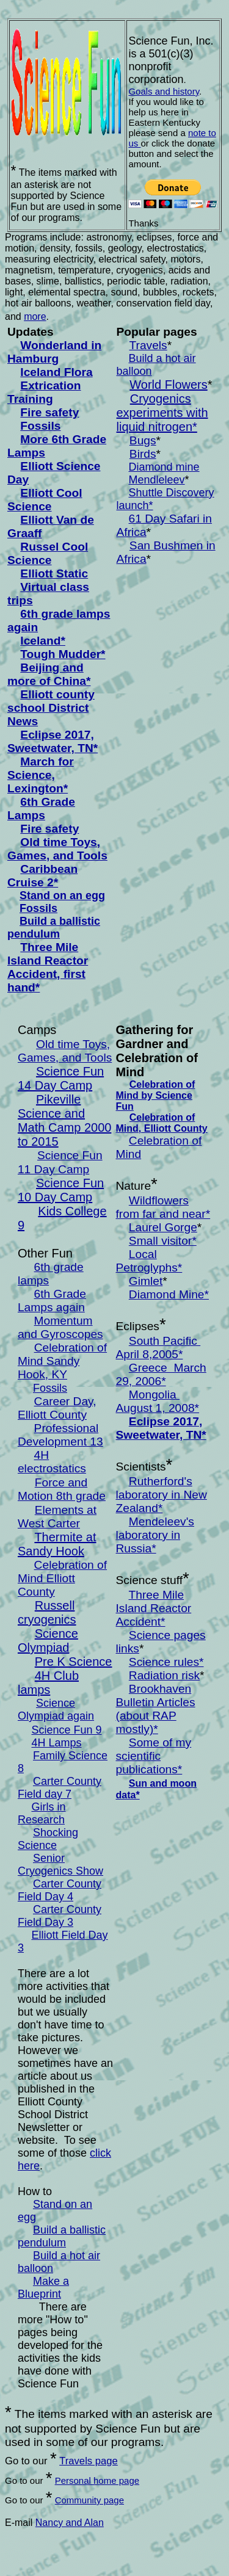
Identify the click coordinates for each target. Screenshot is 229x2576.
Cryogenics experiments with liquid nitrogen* (162, 412)
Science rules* (166, 1661)
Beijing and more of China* (48, 674)
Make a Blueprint (43, 2287)
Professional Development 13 (60, 1435)
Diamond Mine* (169, 1294)
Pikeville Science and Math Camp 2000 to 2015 (64, 1120)
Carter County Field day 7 (59, 1787)
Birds (142, 453)
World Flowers (168, 384)
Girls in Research (42, 1813)
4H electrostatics (52, 1462)
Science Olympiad (48, 1640)
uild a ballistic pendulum (53, 927)
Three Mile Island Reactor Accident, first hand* (47, 967)
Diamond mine (164, 467)
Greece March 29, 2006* (161, 1374)
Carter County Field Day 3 (59, 1915)
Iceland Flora (56, 372)
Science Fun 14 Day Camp (61, 1078)
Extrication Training (44, 392)
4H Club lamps (48, 1682)
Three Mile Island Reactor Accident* (154, 1608)
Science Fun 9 (66, 1730)
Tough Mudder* (62, 654)
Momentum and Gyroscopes (60, 1327)
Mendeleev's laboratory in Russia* (155, 1535)
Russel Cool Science (47, 553)
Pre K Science (73, 1661)
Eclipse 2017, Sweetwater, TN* (52, 741)
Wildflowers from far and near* (163, 1207)
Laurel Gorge (163, 1227)
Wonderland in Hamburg (54, 352)
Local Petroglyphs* (149, 1261)
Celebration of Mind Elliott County (62, 1578)
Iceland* (42, 640)
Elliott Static (54, 573)
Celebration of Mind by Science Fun (155, 1095)
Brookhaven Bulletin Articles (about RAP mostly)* (155, 1708)
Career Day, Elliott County (57, 1408)
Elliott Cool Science (44, 500)
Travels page (88, 2461)
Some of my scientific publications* (154, 1756)
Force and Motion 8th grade (62, 1489)
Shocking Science (48, 1838)
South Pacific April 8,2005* (158, 1347)
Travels (148, 345)
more (35, 316)
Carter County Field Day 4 (59, 1890)
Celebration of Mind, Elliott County (162, 1123)
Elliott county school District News (51, 708)
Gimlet (145, 1281)
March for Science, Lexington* (40, 775)
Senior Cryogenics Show (60, 1864)
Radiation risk (164, 1675)
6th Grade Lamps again (52, 1300)
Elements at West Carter (57, 1516)
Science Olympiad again (56, 1709)
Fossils (40, 425)
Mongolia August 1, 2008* (158, 1401)
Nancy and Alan (69, 2522)
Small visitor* (163, 1240)
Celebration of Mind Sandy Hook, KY (62, 1361)
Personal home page (97, 2480)
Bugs (142, 440)
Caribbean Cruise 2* (42, 876)
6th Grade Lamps (41, 808)
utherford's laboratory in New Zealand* (161, 1494)
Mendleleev (157, 480)
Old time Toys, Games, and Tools (57, 849)
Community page (89, 2500)
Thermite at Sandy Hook (57, 1544)
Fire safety (49, 412)
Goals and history (163, 91)
